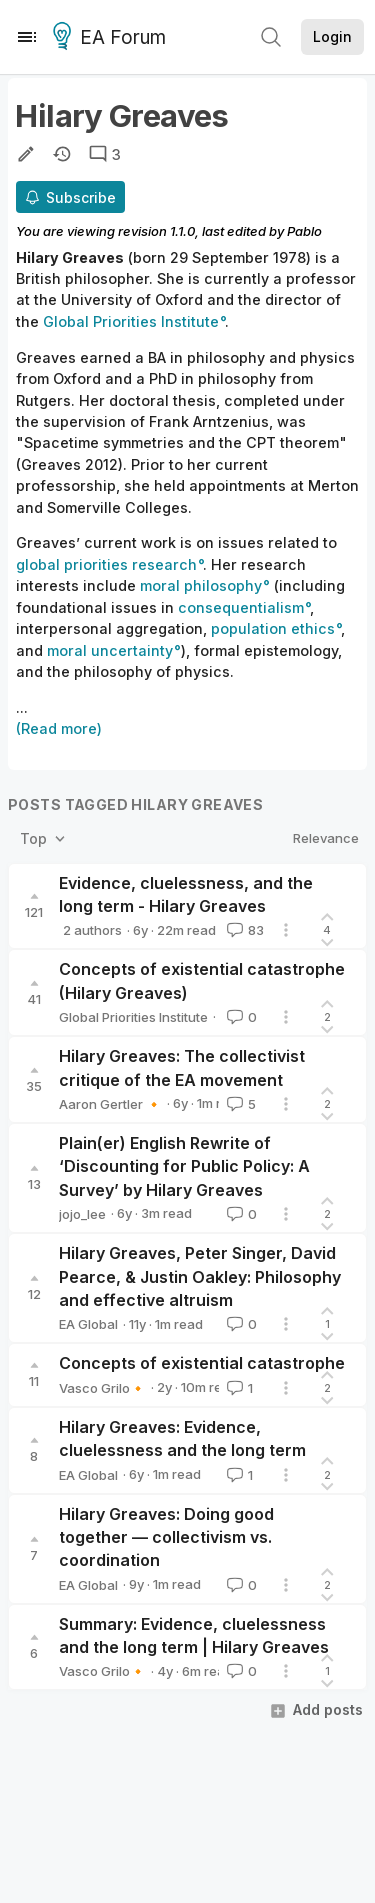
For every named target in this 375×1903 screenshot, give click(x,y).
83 (243, 930)
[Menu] (27, 37)
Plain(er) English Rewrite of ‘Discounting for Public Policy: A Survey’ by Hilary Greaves (184, 1166)
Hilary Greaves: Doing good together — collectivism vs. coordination (166, 1537)
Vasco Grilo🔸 (102, 1388)
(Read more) (59, 728)
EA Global (88, 1324)
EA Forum (112, 38)
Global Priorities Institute (133, 1017)
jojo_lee (82, 1214)
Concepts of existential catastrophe (202, 1363)
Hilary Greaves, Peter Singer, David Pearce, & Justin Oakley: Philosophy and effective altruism (200, 1276)
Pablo (304, 231)
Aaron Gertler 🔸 (110, 1104)
